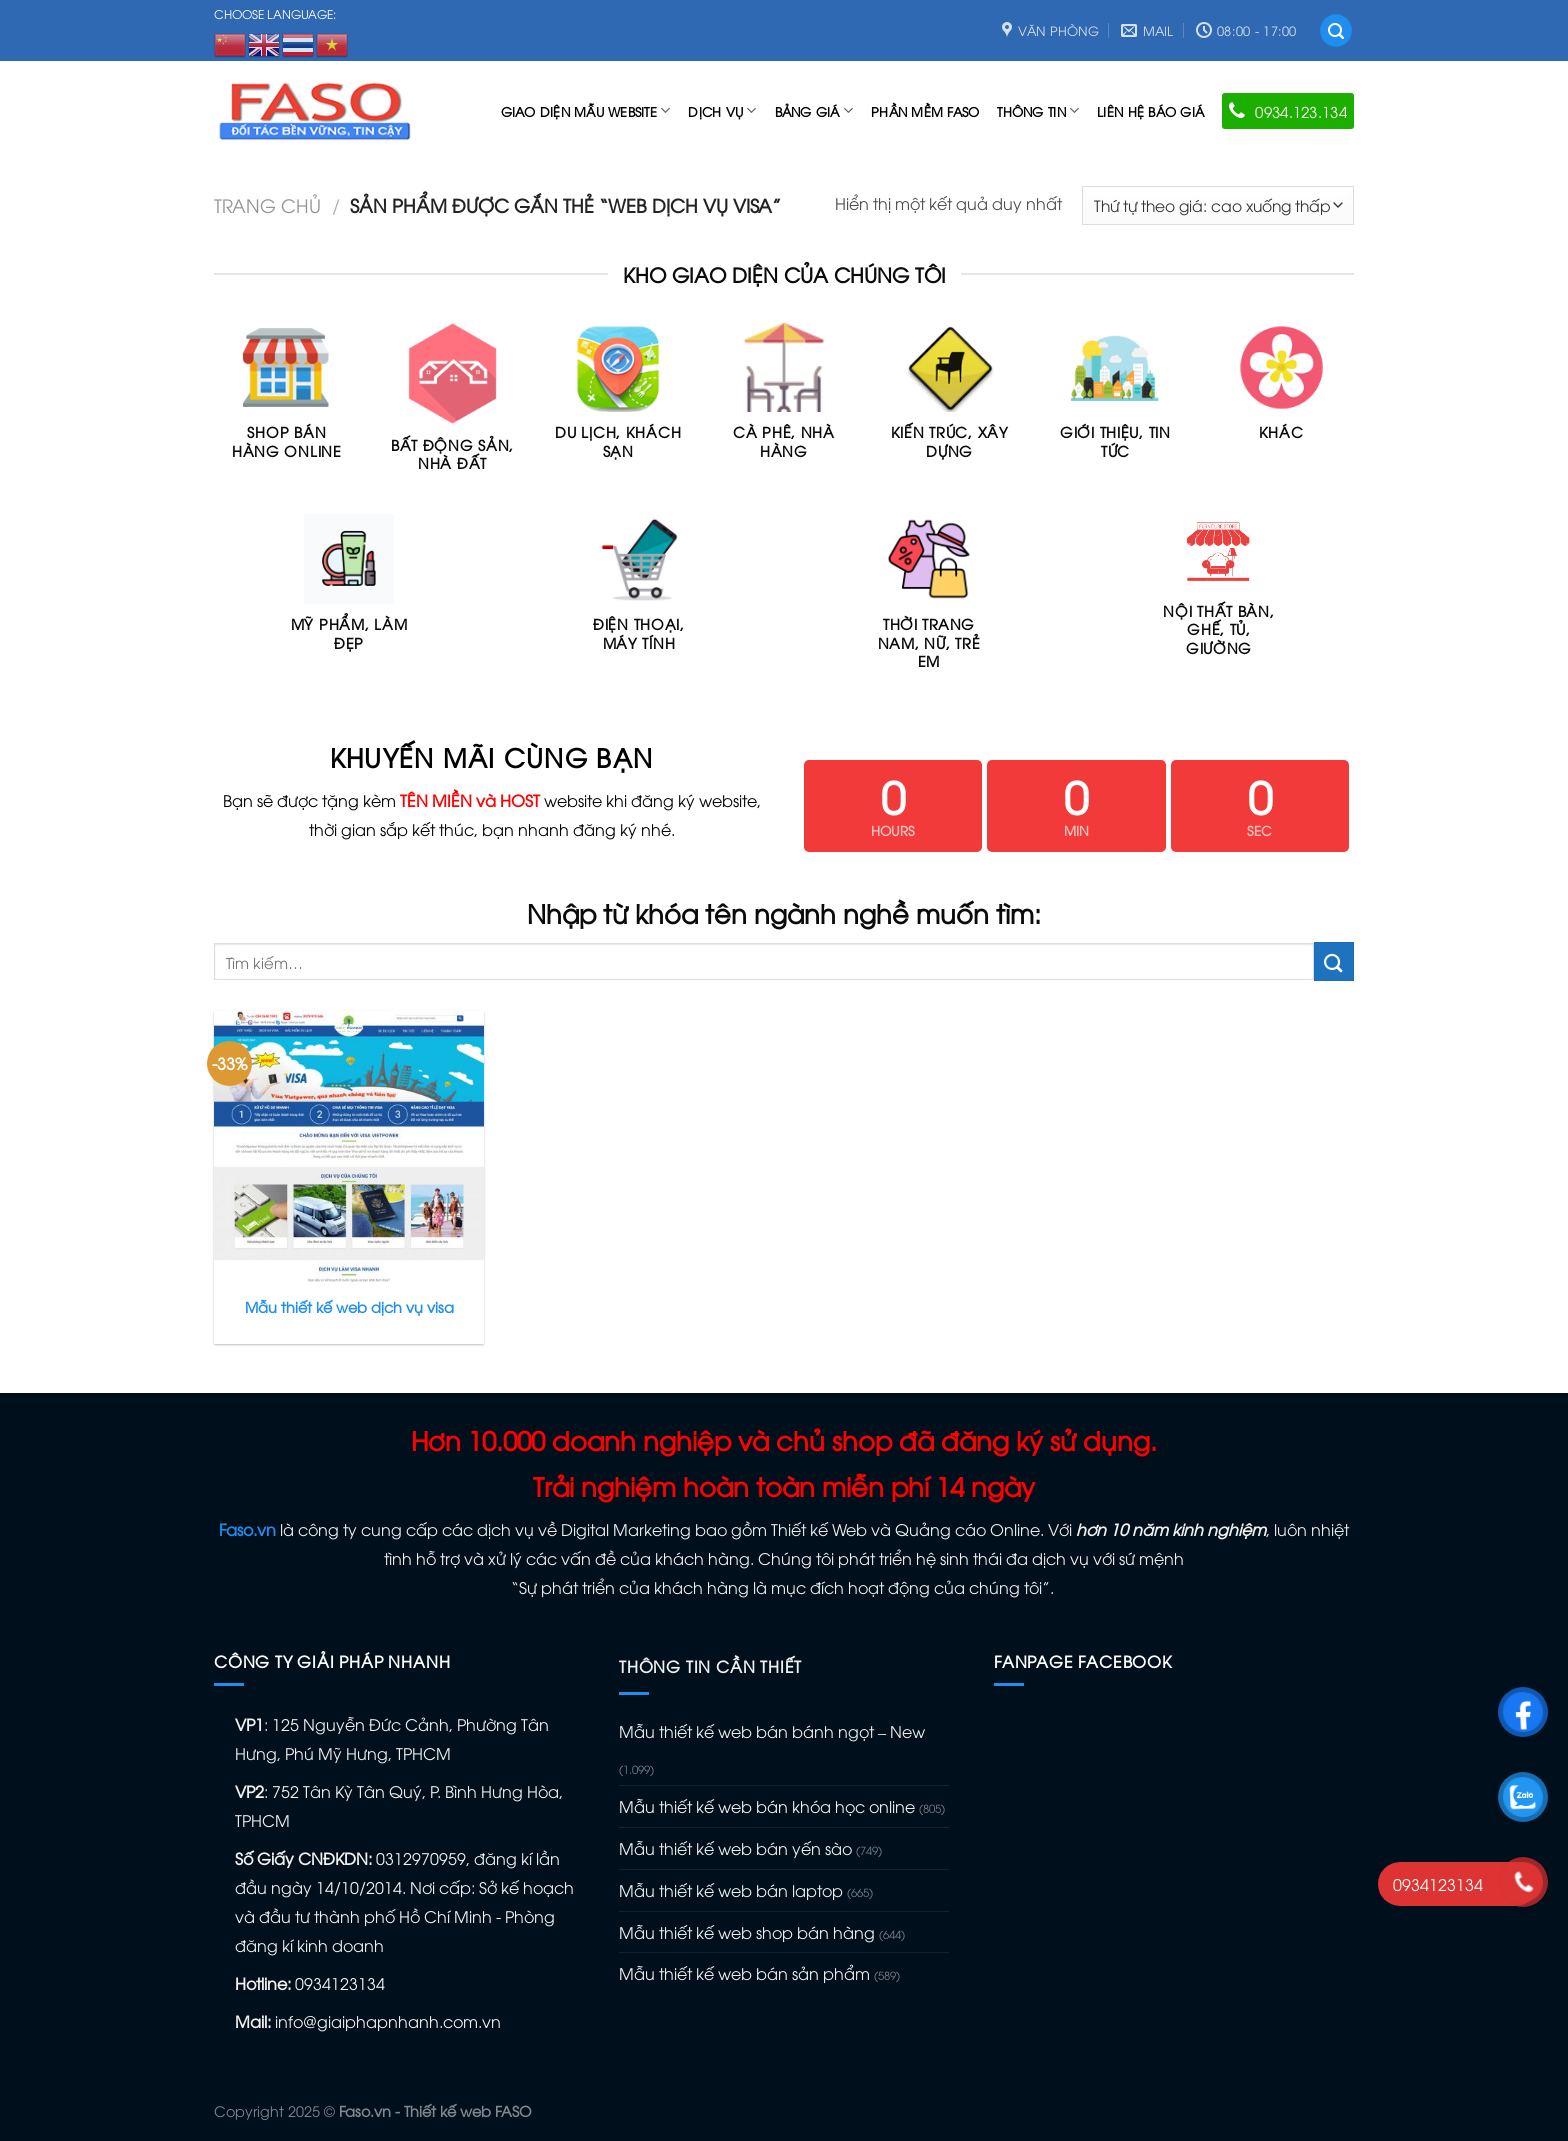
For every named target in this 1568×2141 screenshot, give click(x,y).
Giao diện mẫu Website (586, 110)
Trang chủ (267, 204)
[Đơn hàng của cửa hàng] (1218, 205)
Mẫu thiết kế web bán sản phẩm (744, 1973)
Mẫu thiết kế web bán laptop (731, 1890)
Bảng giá (814, 110)
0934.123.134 (1288, 111)
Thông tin (1038, 110)
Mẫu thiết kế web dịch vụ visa (349, 1307)
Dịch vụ (722, 110)
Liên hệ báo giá (1150, 111)
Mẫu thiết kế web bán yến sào (735, 1848)
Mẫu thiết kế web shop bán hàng (747, 1932)
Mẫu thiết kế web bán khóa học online (767, 1806)
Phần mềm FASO (925, 111)
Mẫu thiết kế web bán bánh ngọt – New (772, 1731)
